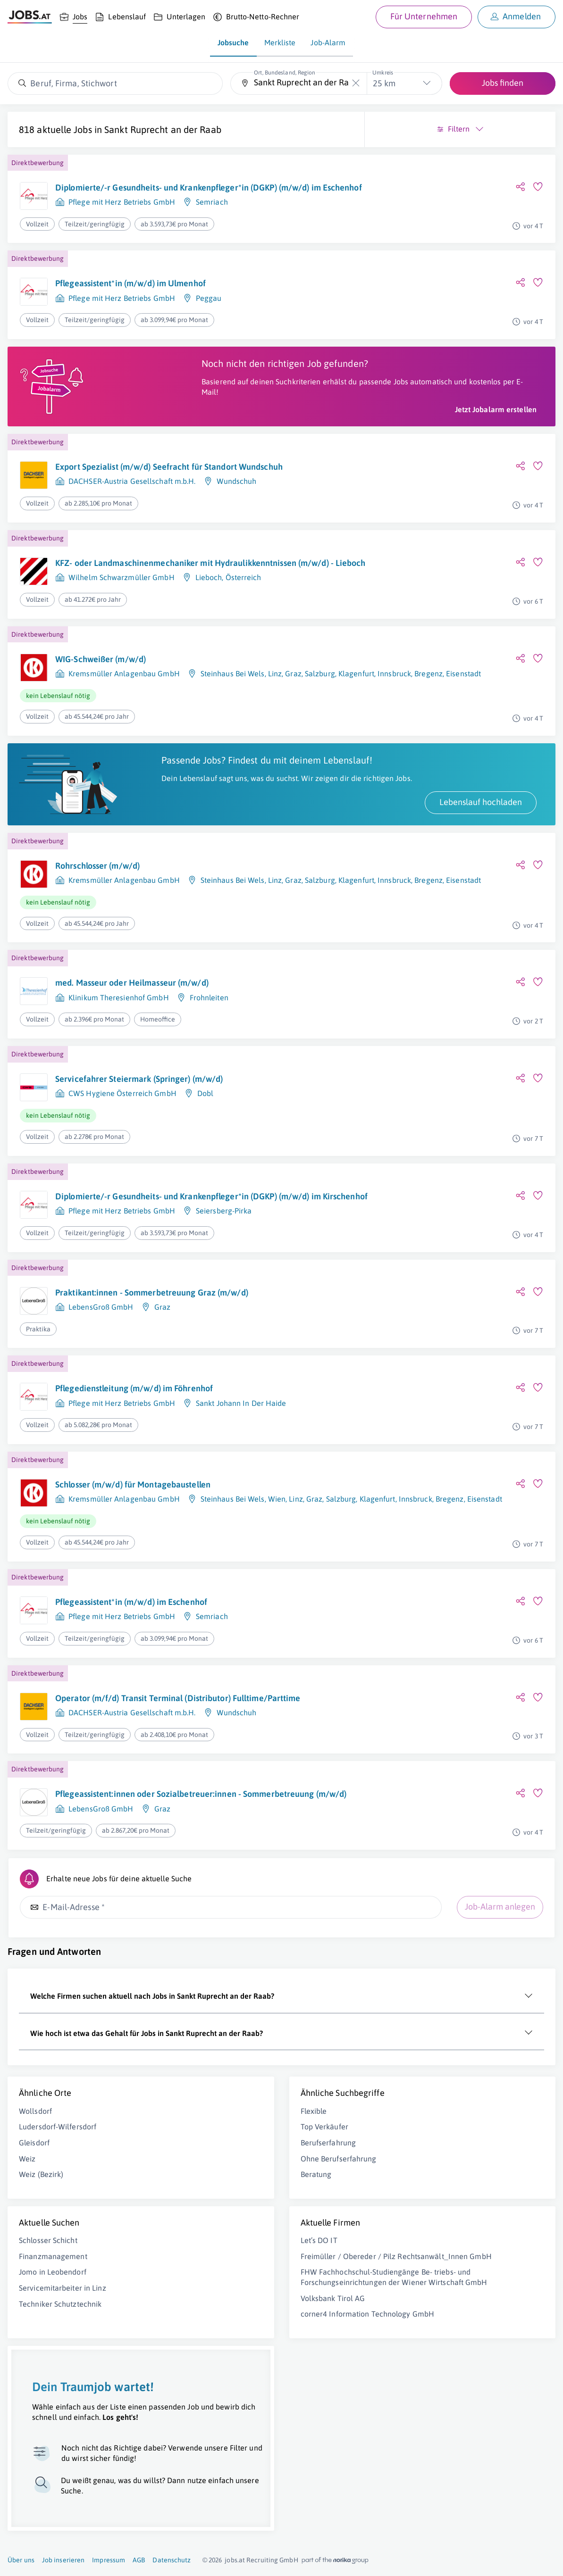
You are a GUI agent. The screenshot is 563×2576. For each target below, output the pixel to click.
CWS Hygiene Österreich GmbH (122, 1180)
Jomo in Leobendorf (52, 2431)
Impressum (108, 2560)
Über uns (21, 2560)
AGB (139, 2560)
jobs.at (235, 2560)
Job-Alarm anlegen (219, 2046)
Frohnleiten (209, 1084)
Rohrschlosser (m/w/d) (97, 953)
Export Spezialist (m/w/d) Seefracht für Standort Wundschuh (128, 523)
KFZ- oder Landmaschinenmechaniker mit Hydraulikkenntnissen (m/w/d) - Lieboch (134, 627)
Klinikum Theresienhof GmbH (118, 1084)
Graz (162, 1424)
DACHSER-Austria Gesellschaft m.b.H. (132, 544)
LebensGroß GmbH (101, 1424)
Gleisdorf (34, 2302)
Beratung (175, 2333)
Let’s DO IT (178, 2399)
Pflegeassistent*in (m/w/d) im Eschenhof (131, 1715)
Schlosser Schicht (48, 2399)
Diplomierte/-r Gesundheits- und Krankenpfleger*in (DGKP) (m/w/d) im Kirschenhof (125, 1295)
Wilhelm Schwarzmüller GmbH (121, 647)
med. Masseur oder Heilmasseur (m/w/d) (132, 1070)
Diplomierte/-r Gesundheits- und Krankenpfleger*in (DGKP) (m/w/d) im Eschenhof (125, 210)
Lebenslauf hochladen (199, 889)
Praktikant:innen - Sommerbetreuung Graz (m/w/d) (135, 1403)
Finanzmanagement (53, 2415)
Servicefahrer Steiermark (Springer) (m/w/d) (139, 1166)
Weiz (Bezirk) (41, 2333)
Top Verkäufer (183, 2286)
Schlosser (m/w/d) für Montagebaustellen (132, 1598)
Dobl (205, 1180)
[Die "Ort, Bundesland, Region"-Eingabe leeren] (356, 83)
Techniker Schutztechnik (60, 2463)
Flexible (173, 2270)
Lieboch (208, 647)
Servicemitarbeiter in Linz (62, 2447)
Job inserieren (63, 2560)
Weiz (27, 2317)
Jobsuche (233, 42)
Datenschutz (171, 2560)
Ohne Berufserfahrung (197, 2317)
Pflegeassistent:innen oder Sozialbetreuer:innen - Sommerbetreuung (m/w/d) (134, 1925)
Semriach (212, 236)
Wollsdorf (35, 2270)
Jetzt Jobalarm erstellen (214, 461)
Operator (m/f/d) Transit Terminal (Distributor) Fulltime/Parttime (119, 1816)
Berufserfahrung (187, 2302)
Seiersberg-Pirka (224, 1321)
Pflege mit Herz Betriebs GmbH (121, 236)
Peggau (209, 328)
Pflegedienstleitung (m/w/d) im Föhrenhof (134, 1501)
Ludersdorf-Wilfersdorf (57, 2286)
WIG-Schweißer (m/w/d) (100, 725)
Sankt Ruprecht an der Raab (77, 140)
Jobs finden (502, 83)
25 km (384, 83)
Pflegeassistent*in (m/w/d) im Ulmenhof (130, 313)
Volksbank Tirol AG (192, 2488)
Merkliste (280, 42)
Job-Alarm (328, 42)
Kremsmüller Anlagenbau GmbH (124, 739)
